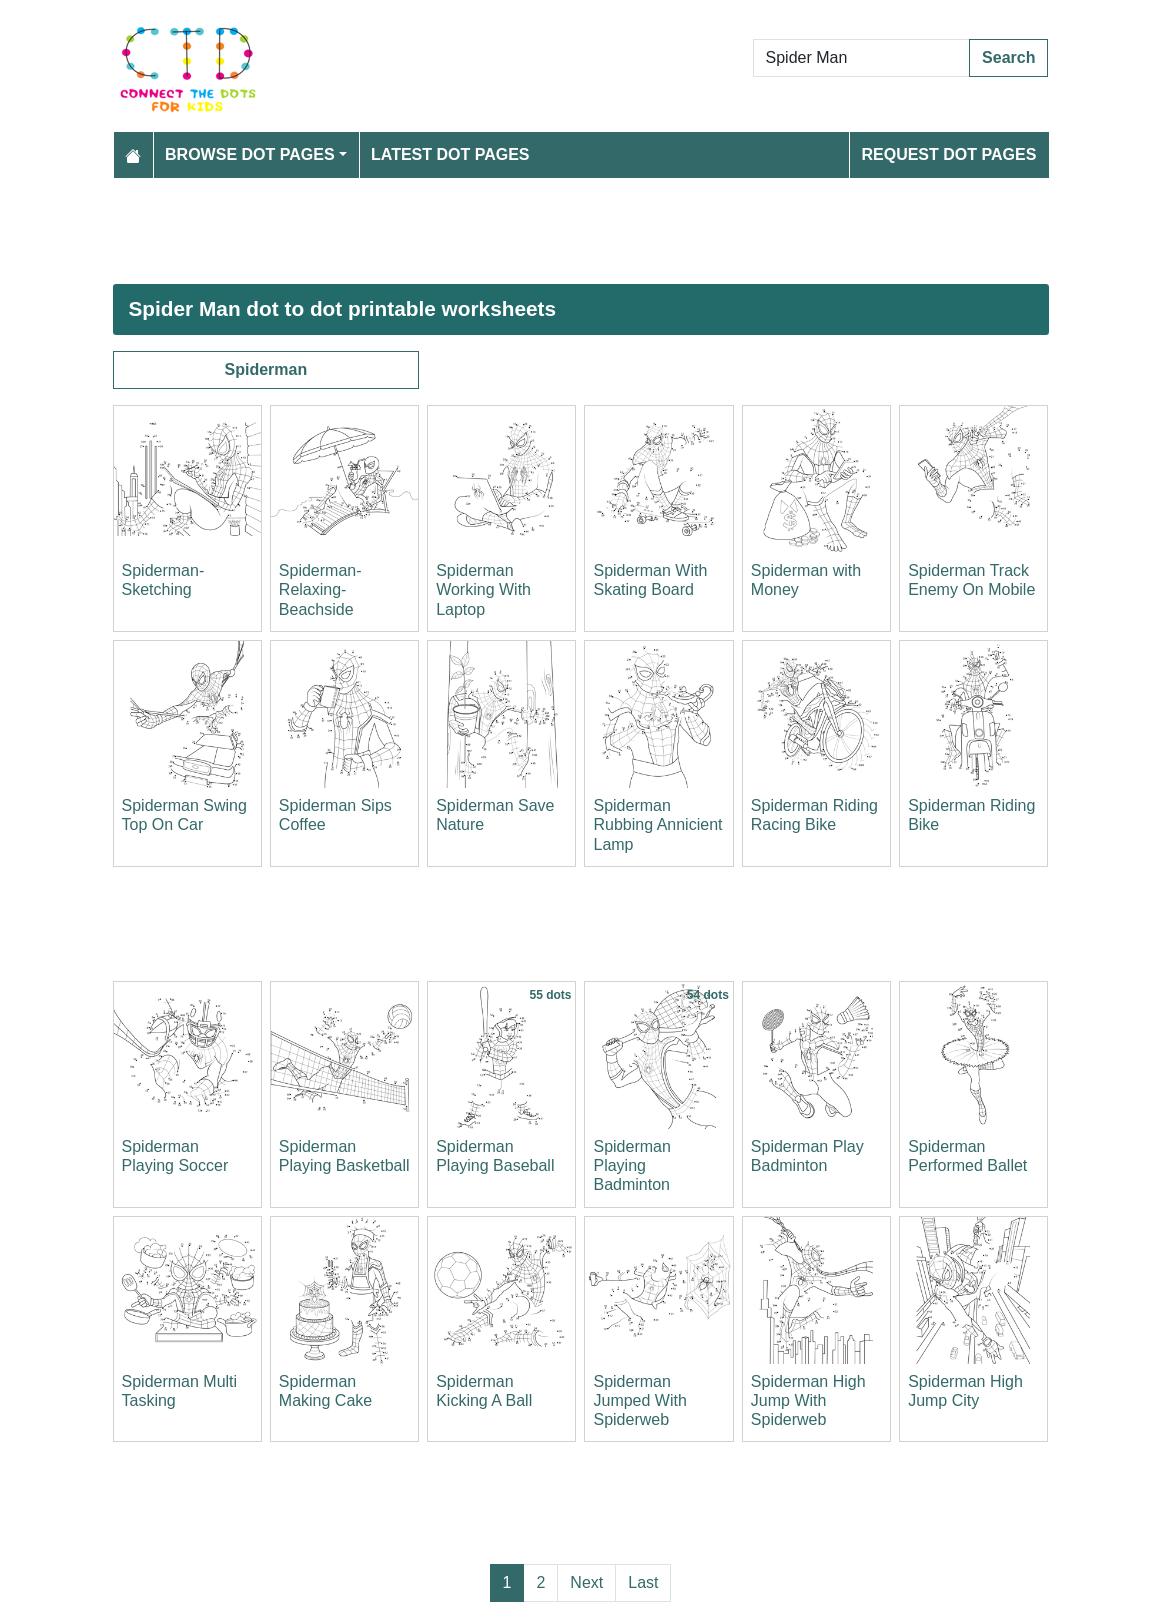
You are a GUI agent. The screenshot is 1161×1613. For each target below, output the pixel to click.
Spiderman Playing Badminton (631, 1165)
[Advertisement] (581, 231)
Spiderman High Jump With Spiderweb (808, 1400)
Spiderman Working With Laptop (483, 589)
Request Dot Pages (948, 154)
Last (643, 1582)
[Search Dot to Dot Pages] (862, 58)
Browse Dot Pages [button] (250, 154)
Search (1008, 57)
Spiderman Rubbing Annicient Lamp (657, 824)
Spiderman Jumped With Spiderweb (639, 1400)
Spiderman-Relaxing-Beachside (320, 589)
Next (586, 1582)
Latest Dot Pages (450, 154)
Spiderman (265, 369)
